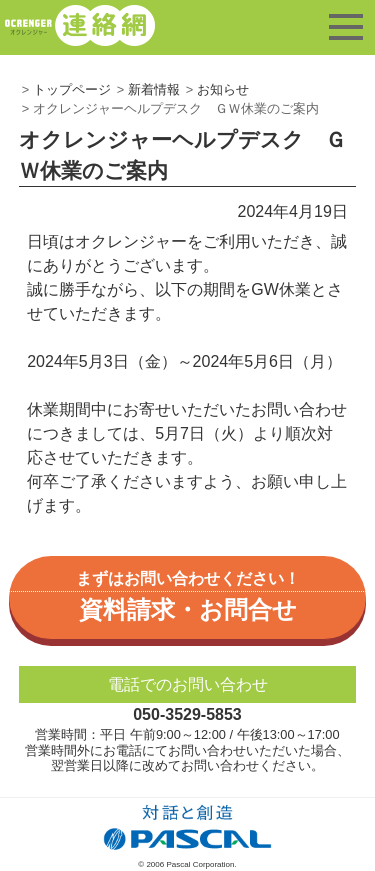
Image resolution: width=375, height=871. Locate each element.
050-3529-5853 (187, 714)
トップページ (72, 89)
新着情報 (154, 89)
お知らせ (223, 89)
